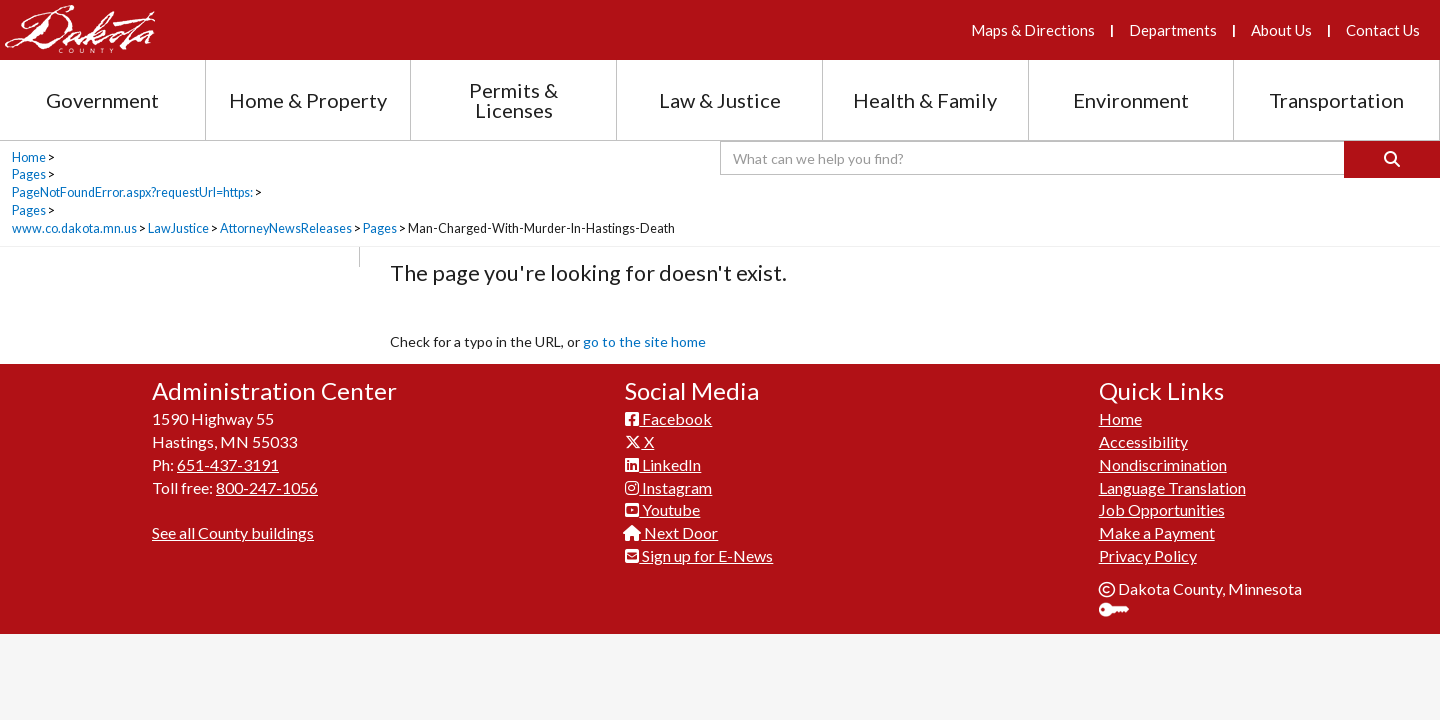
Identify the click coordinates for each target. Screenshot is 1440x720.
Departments (1173, 30)
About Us (1281, 30)
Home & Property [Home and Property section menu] (308, 100)
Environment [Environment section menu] (1131, 100)
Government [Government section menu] (102, 100)
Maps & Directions (1033, 30)
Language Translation (1172, 487)
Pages (29, 174)
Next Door (671, 532)
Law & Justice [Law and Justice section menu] (720, 100)
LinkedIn (663, 464)
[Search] (1392, 159)
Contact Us (1383, 30)
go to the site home (644, 341)
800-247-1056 (267, 487)
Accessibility (1143, 441)
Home (29, 157)
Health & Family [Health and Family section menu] (925, 100)
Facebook (668, 418)
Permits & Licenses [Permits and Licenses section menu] (513, 100)
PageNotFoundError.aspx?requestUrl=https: (132, 192)
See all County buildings (233, 532)
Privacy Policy (1148, 555)
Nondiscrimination (1163, 464)
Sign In (1121, 611)
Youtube (662, 509)
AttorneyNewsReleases (286, 228)
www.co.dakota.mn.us (74, 228)
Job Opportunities (1162, 509)
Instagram (668, 487)
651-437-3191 (228, 464)
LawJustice (178, 228)
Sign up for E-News (699, 555)
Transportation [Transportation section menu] (1336, 100)
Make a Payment (1157, 532)
